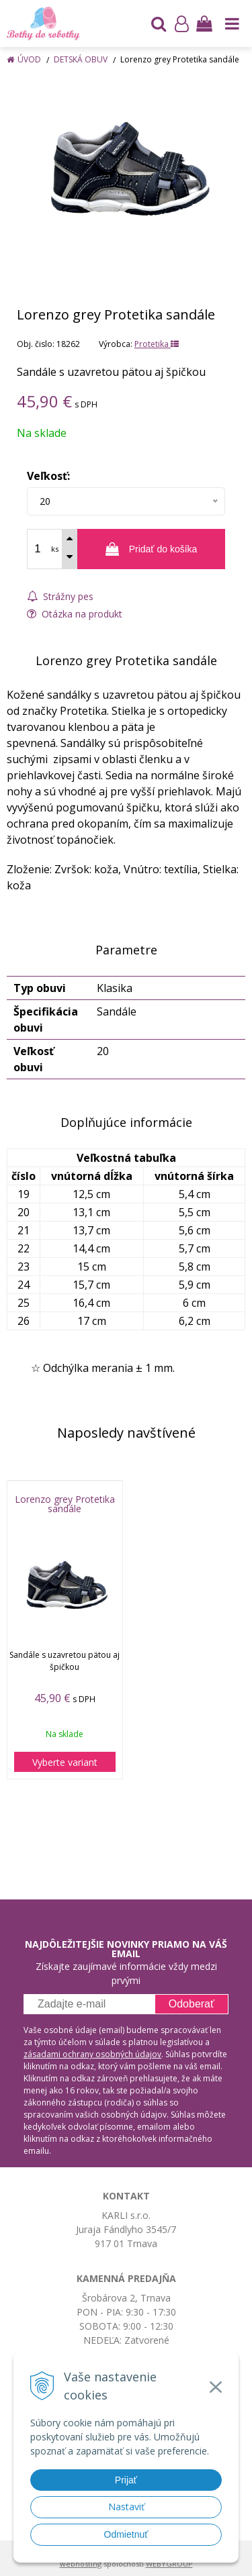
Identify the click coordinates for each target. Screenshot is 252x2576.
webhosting (80, 2564)
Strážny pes (60, 596)
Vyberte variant (64, 1762)
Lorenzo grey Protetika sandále (65, 1504)
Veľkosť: (48, 475)
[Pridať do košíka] (151, 549)
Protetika (156, 344)
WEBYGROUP (169, 2564)
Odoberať (191, 2004)
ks (54, 549)
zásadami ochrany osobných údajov (92, 2054)
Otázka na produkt (74, 613)
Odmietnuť (126, 2534)
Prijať (126, 2480)
